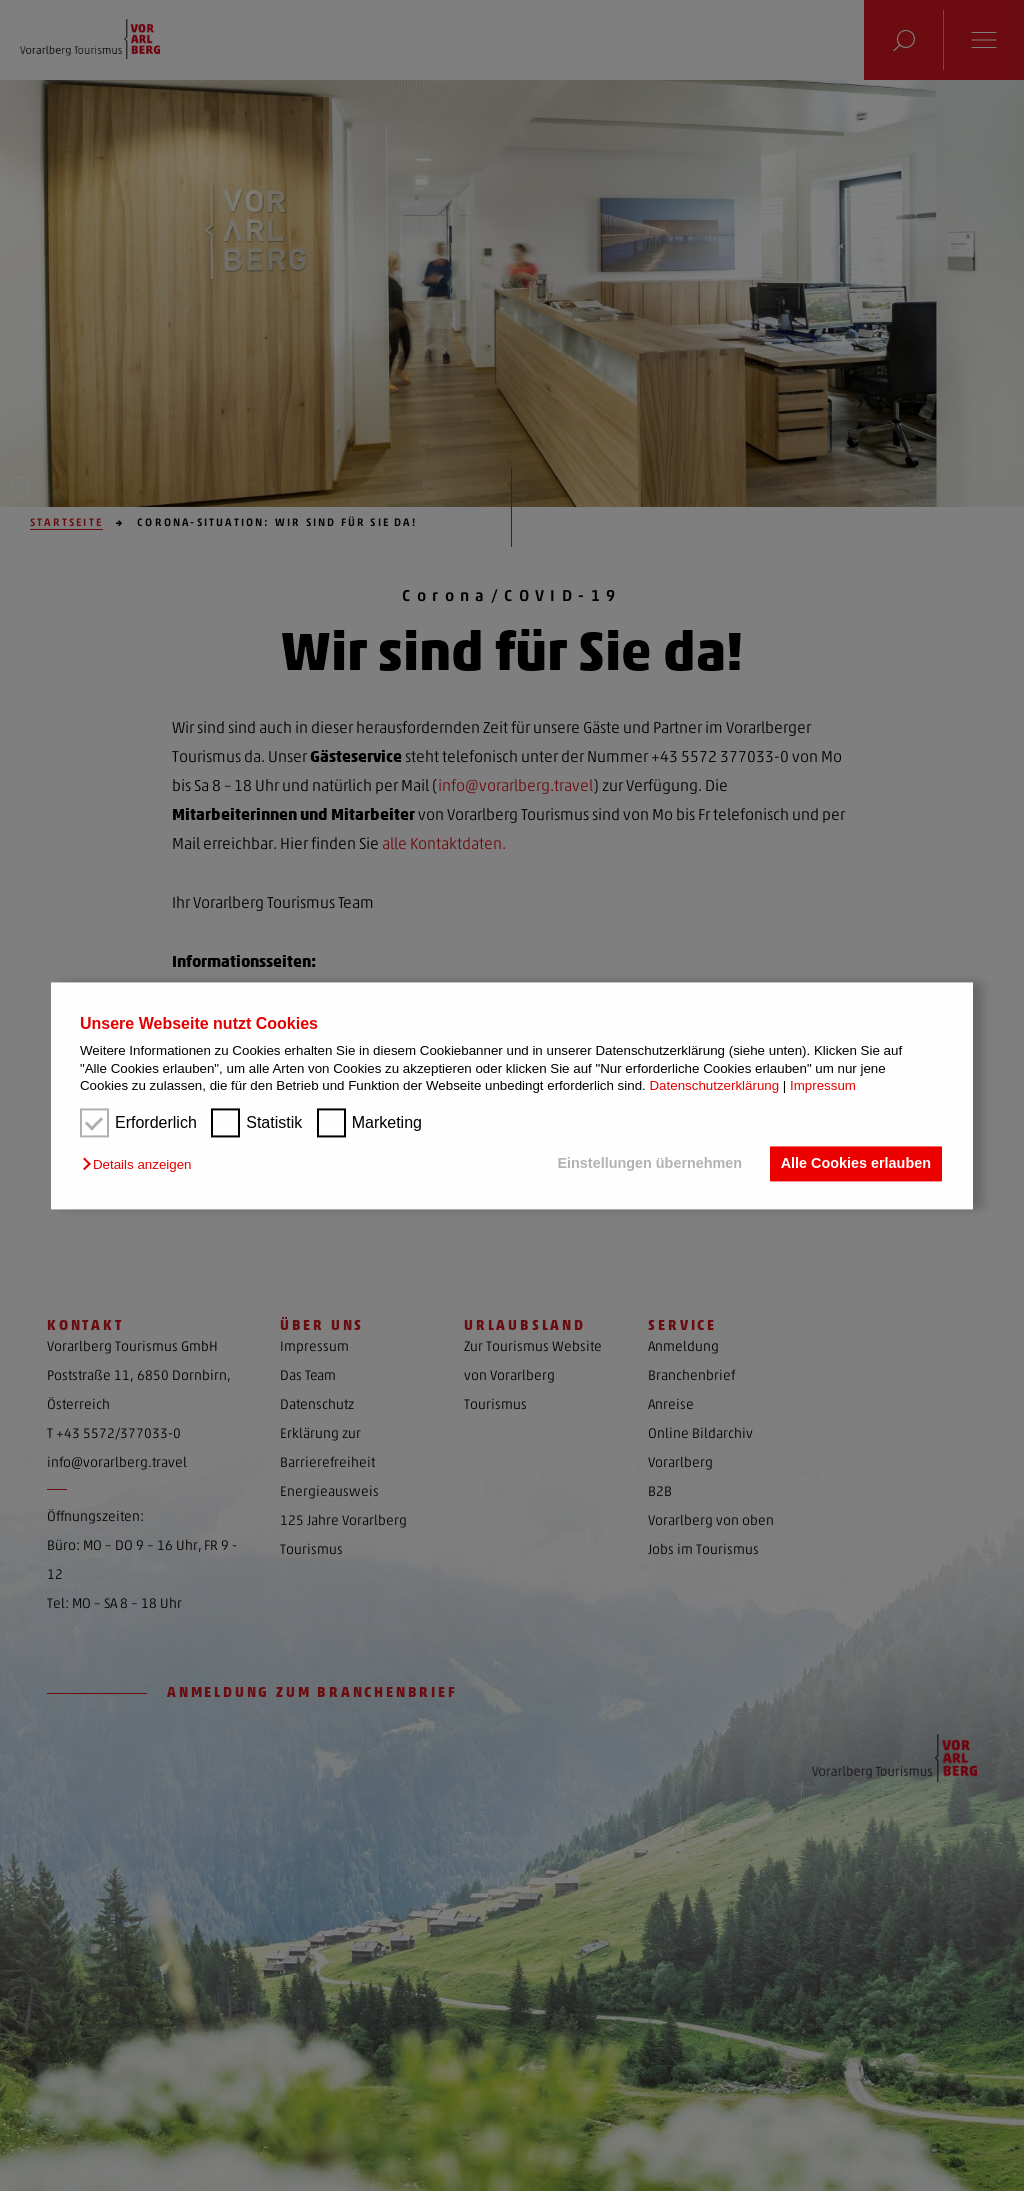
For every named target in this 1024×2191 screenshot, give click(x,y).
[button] (141, 1165)
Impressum (823, 1085)
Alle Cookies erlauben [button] (855, 1164)
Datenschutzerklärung (714, 1085)
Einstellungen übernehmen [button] (648, 1164)
